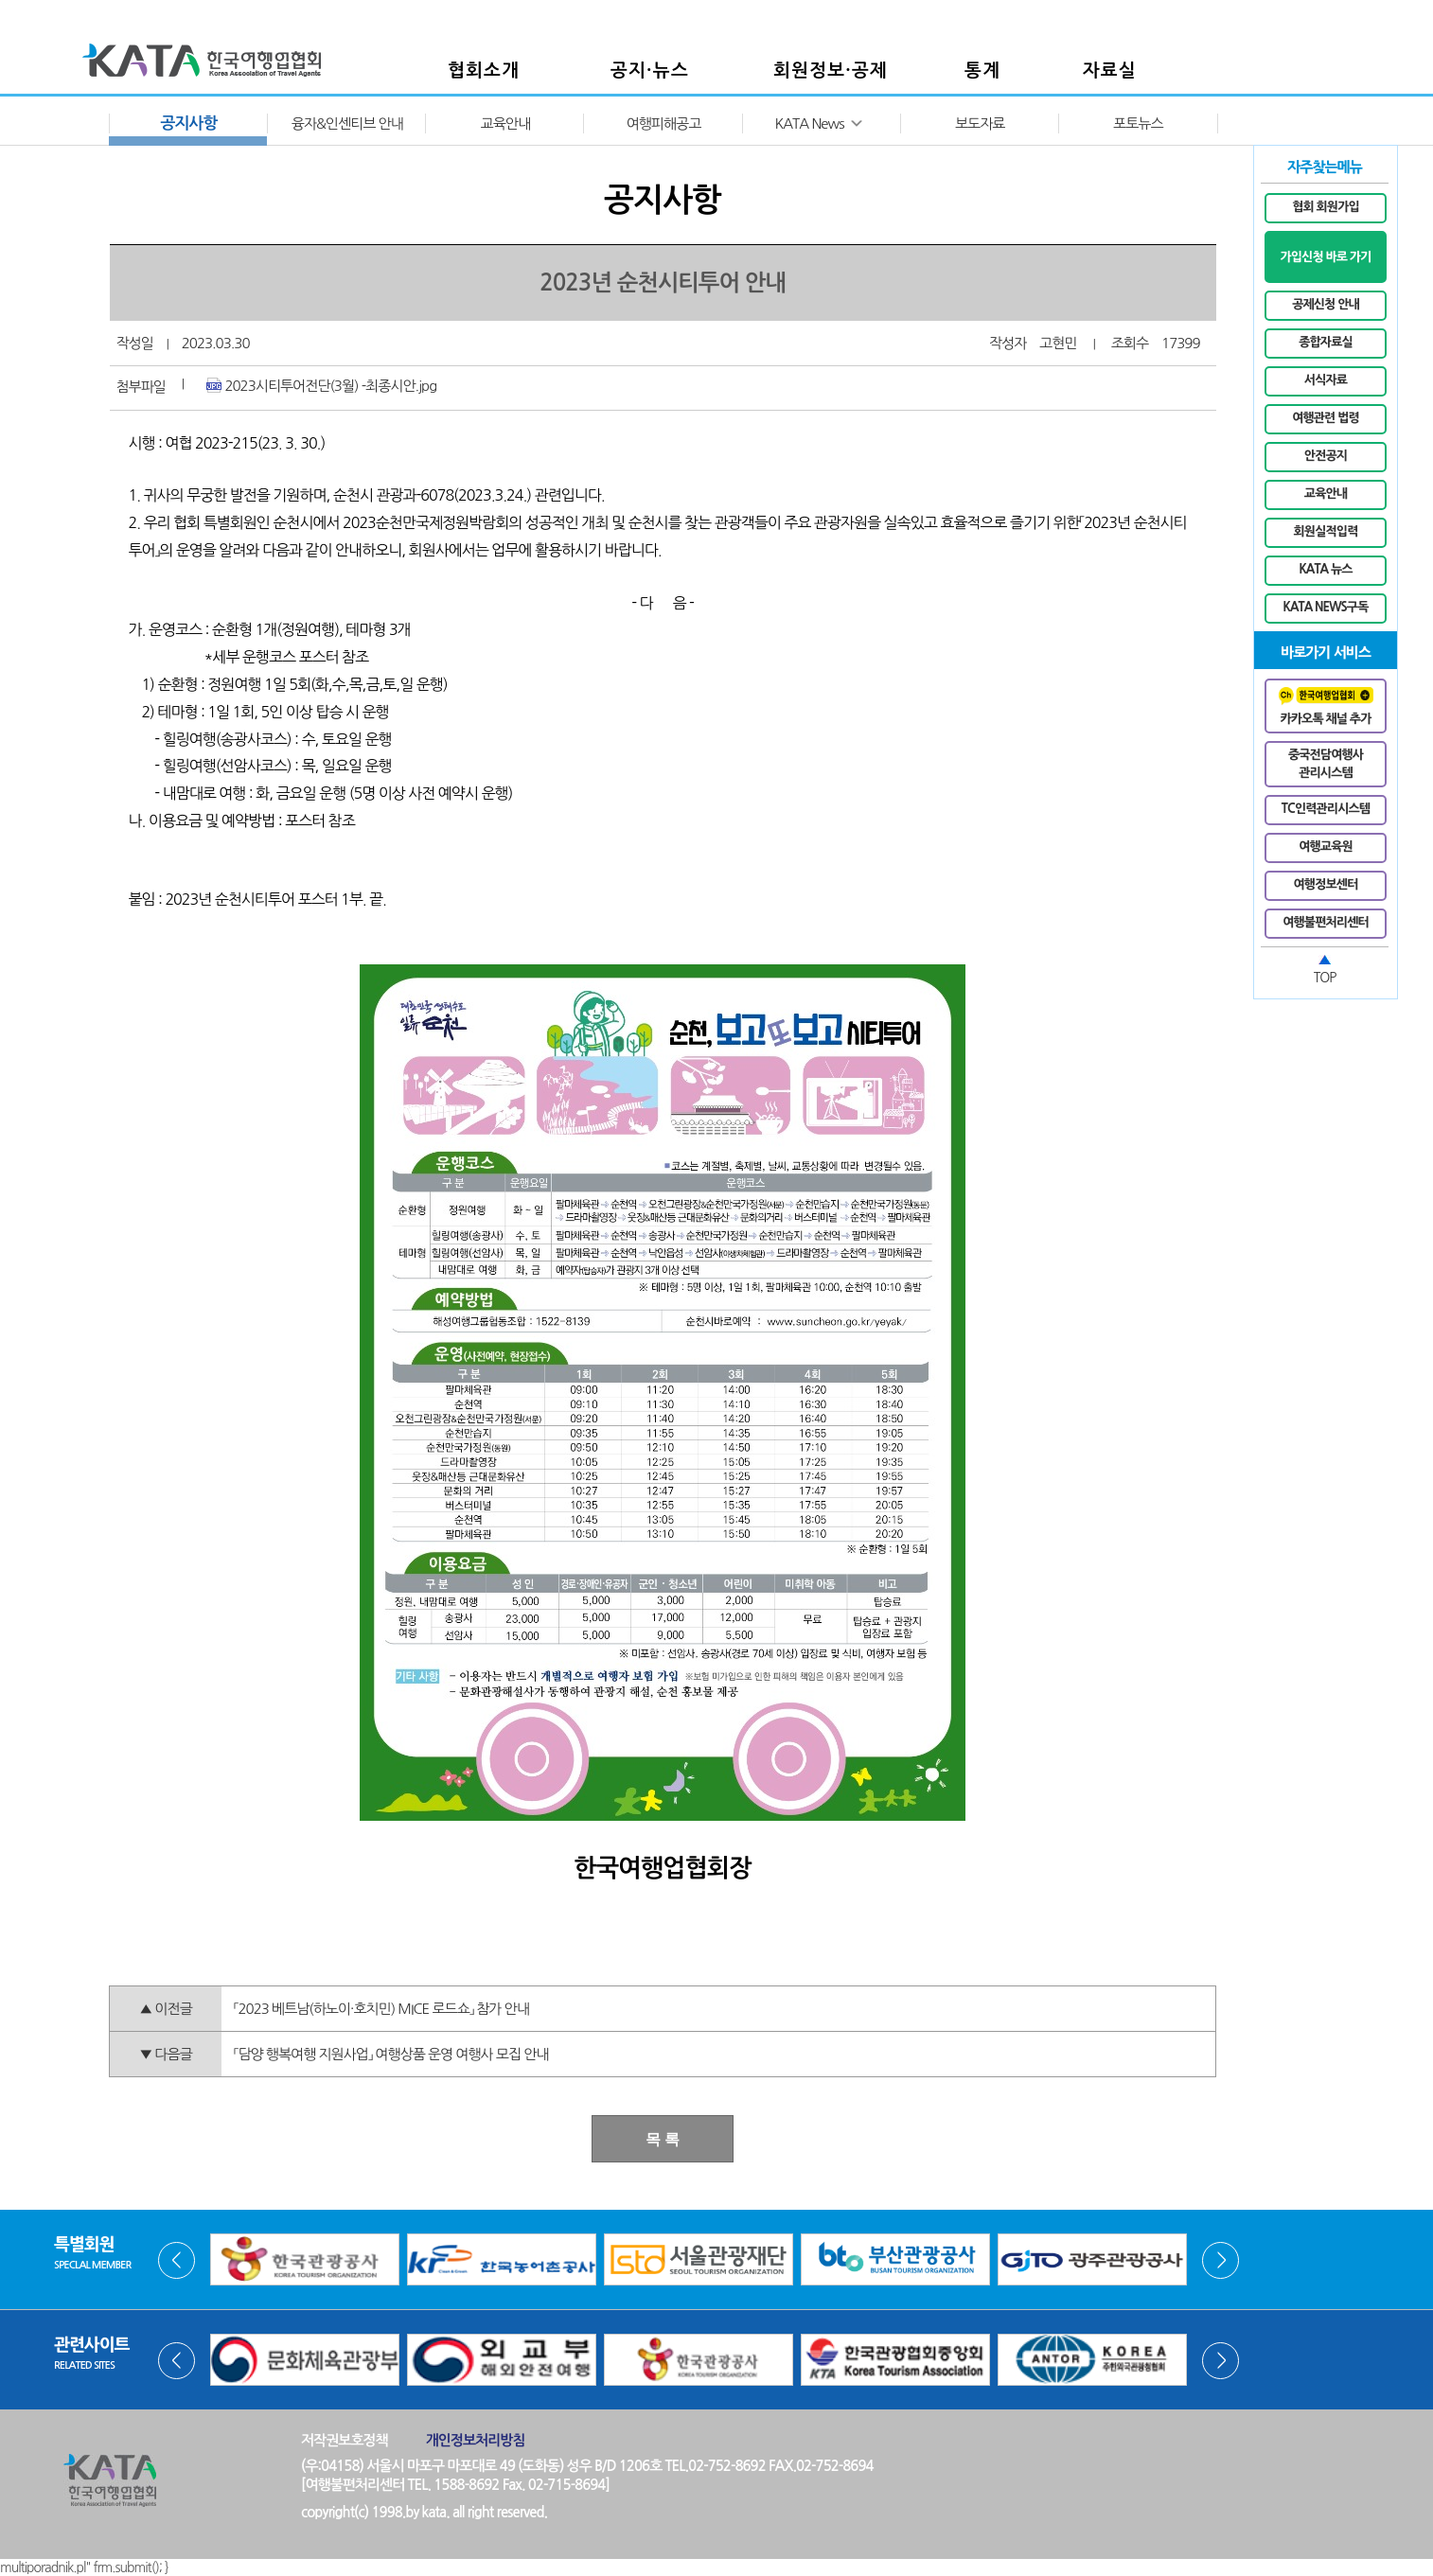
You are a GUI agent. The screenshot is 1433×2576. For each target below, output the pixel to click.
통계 (982, 70)
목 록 (663, 2139)
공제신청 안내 (1325, 304)
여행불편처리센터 (1326, 922)
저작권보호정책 (344, 2440)
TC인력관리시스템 (1326, 809)
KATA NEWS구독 (1326, 607)
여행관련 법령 (1325, 418)
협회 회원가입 (1325, 207)
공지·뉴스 (649, 70)
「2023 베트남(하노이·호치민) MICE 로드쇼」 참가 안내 (381, 2009)
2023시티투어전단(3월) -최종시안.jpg (321, 385)
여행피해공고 (664, 123)
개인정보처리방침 (475, 2440)
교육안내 (505, 123)
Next (1220, 2260)
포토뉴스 (1137, 123)
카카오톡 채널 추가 (1326, 706)
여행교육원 (1326, 846)
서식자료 (1325, 380)
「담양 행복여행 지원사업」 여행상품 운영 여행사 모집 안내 (391, 2054)
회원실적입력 (1326, 531)
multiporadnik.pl (42, 2567)
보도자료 (979, 123)
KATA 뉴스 (1325, 569)
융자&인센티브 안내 (347, 123)
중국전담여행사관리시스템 (1325, 764)
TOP (1325, 977)
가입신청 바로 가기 (1325, 257)
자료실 (1110, 70)
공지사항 (189, 123)
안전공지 (1325, 456)
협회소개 (484, 70)
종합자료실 (1326, 342)
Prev (176, 2260)
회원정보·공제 (830, 70)
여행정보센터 (1326, 884)
